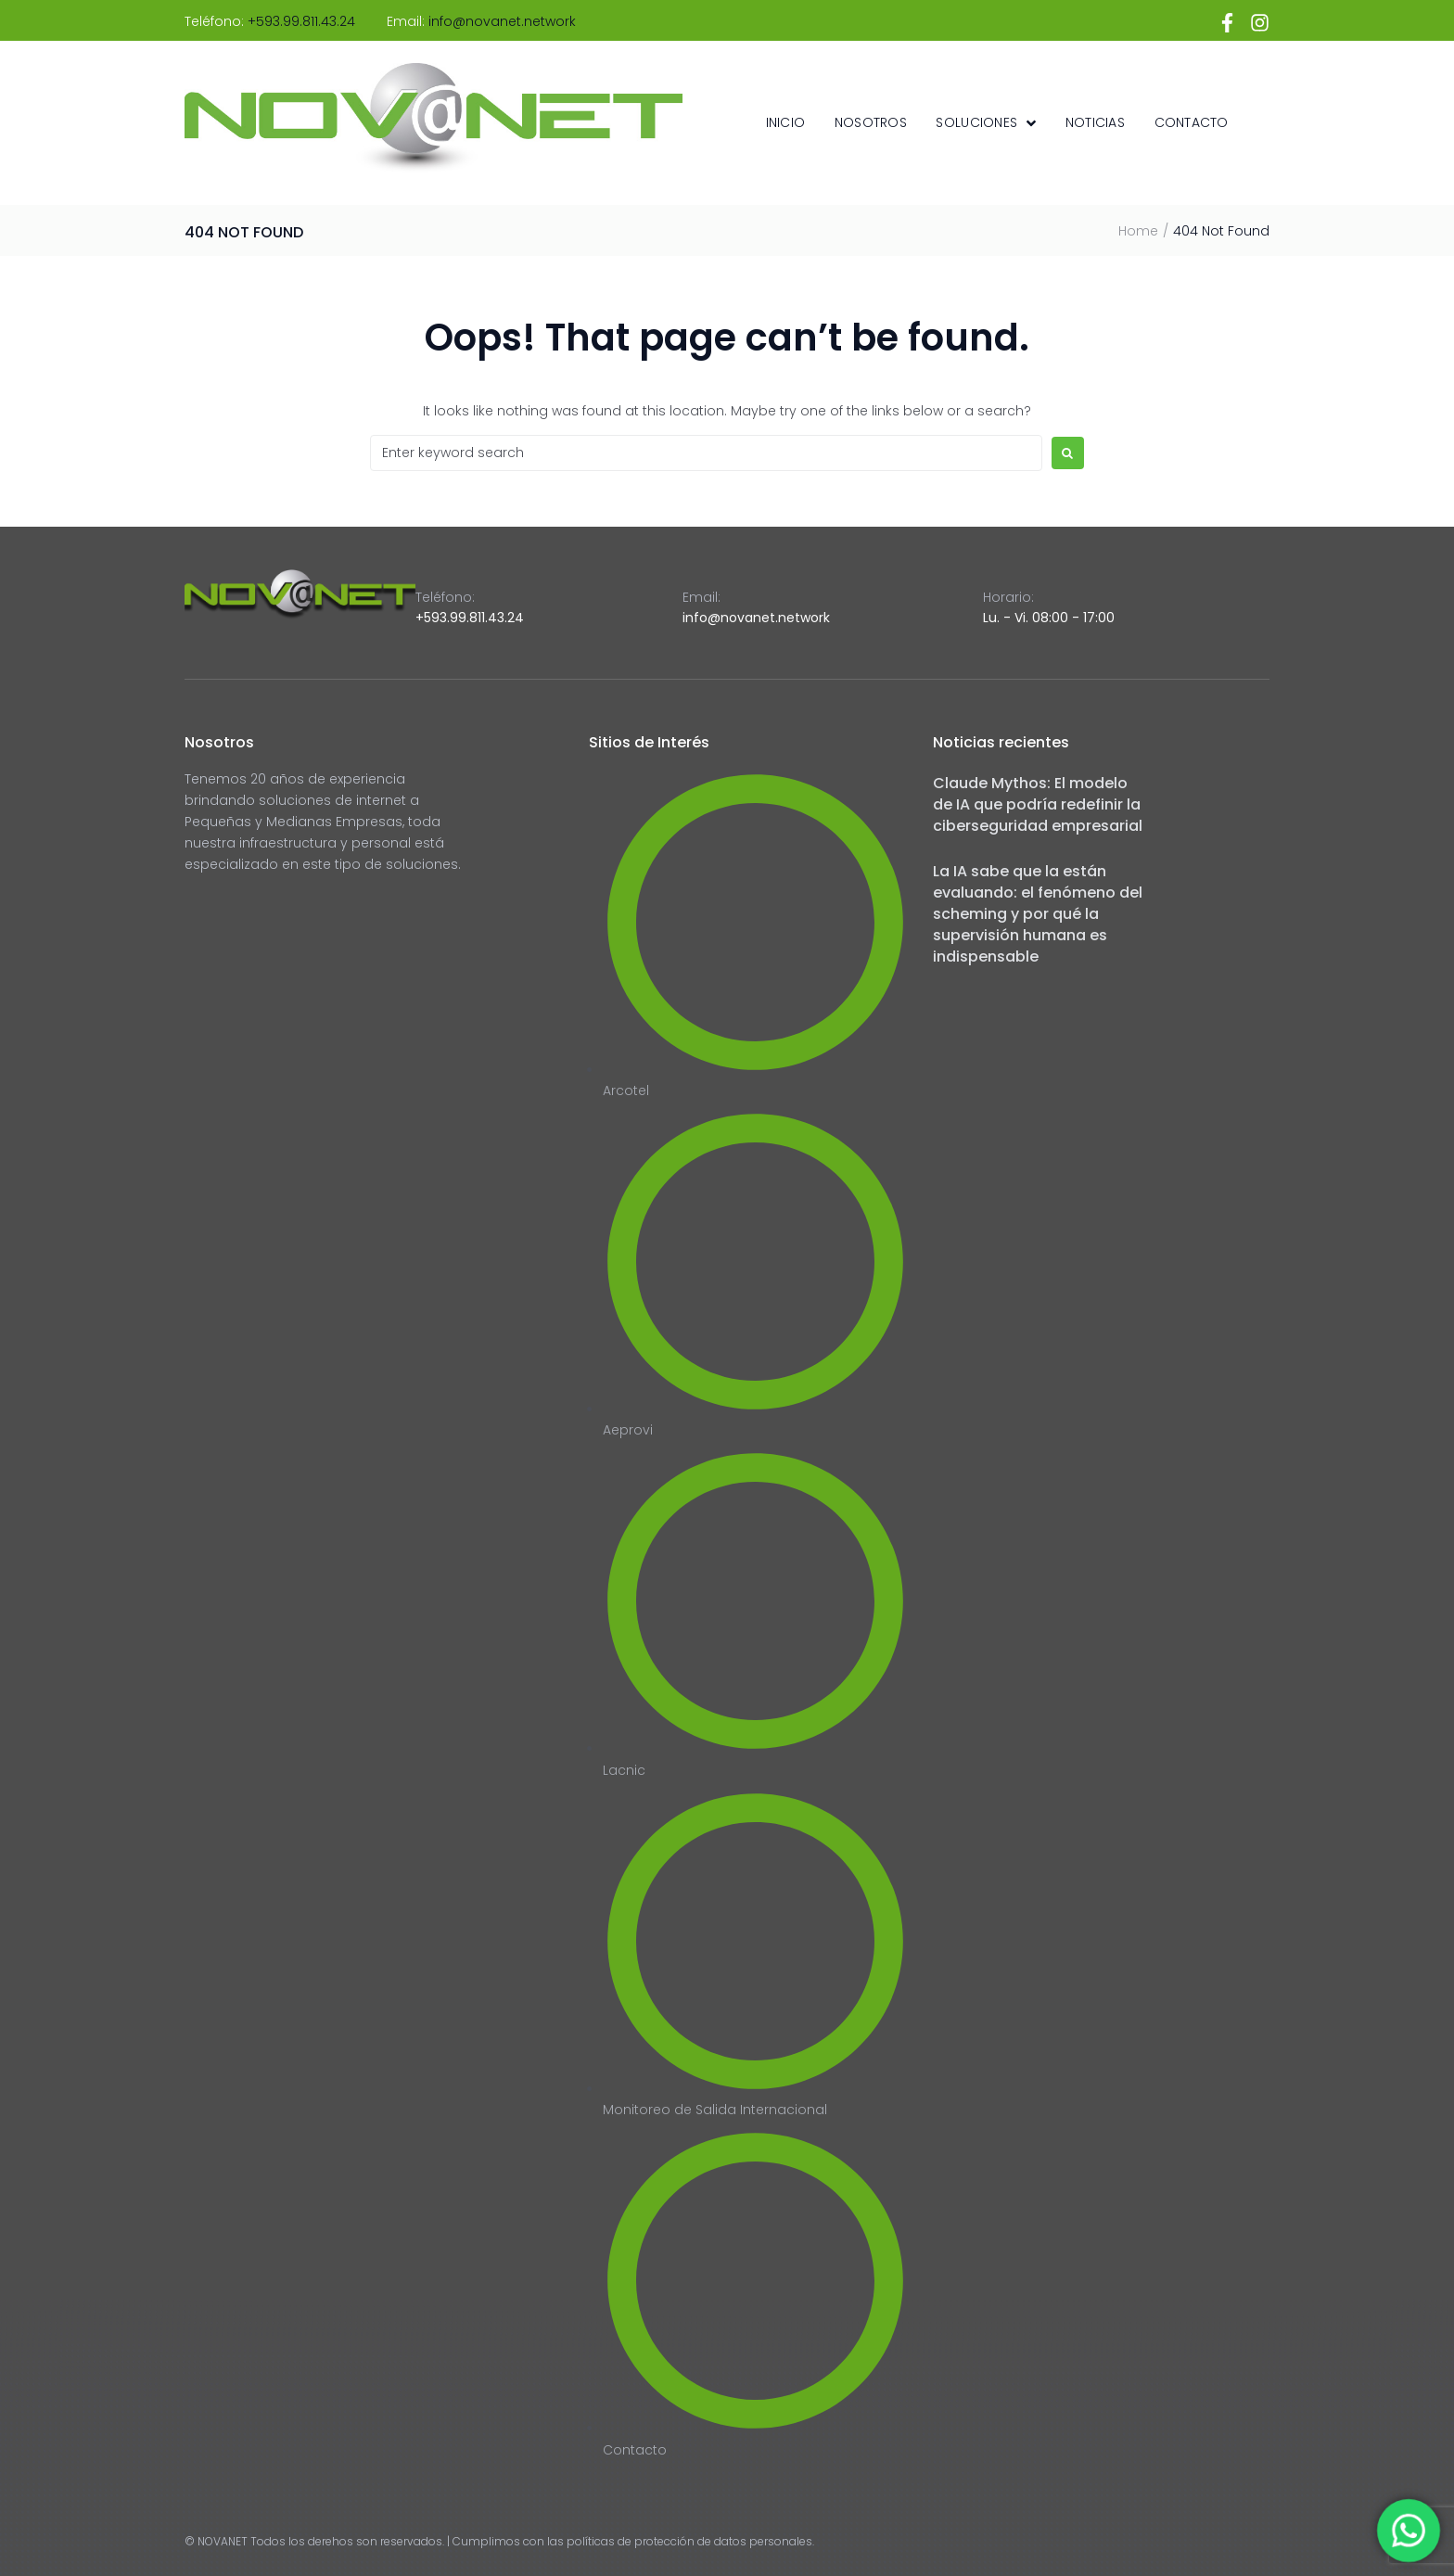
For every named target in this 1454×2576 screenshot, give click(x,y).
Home (1138, 231)
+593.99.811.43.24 (301, 21)
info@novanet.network (502, 21)
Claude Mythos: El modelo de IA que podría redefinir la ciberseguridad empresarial (1037, 804)
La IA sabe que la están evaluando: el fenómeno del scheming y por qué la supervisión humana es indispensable (1037, 914)
